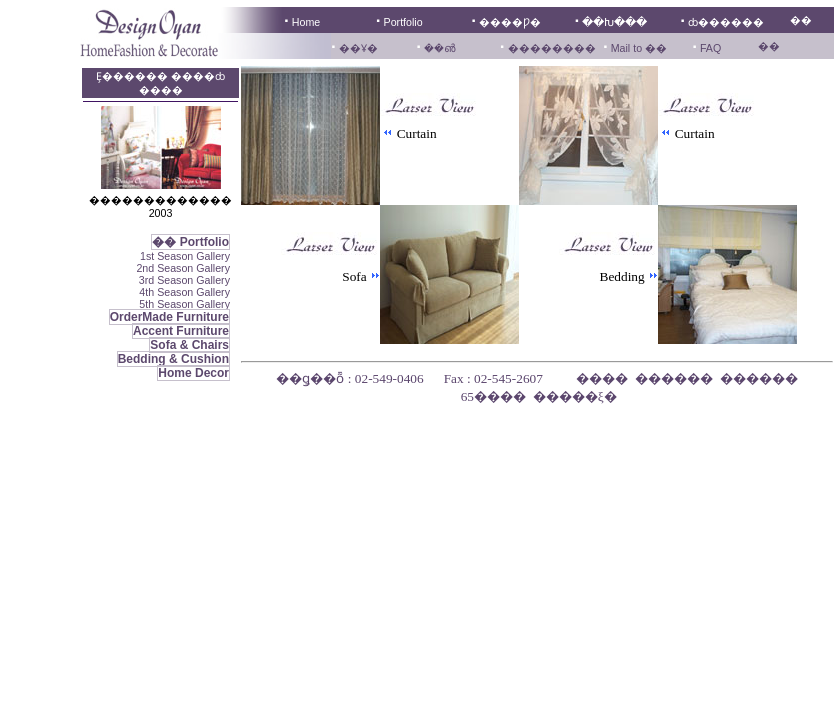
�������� (552, 48)
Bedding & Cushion (173, 359)
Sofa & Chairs (189, 345)
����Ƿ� (510, 22)
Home (306, 22)
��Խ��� (614, 22)
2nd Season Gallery (183, 268)
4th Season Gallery (184, 292)
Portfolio (403, 22)
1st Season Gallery (185, 256)
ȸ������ (726, 22)
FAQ (710, 48)
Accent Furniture (181, 331)
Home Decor (193, 373)
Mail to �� (637, 48)
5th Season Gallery (184, 304)
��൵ (439, 48)
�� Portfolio (190, 242)
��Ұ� (358, 48)
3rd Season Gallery (184, 280)
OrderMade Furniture (169, 317)
